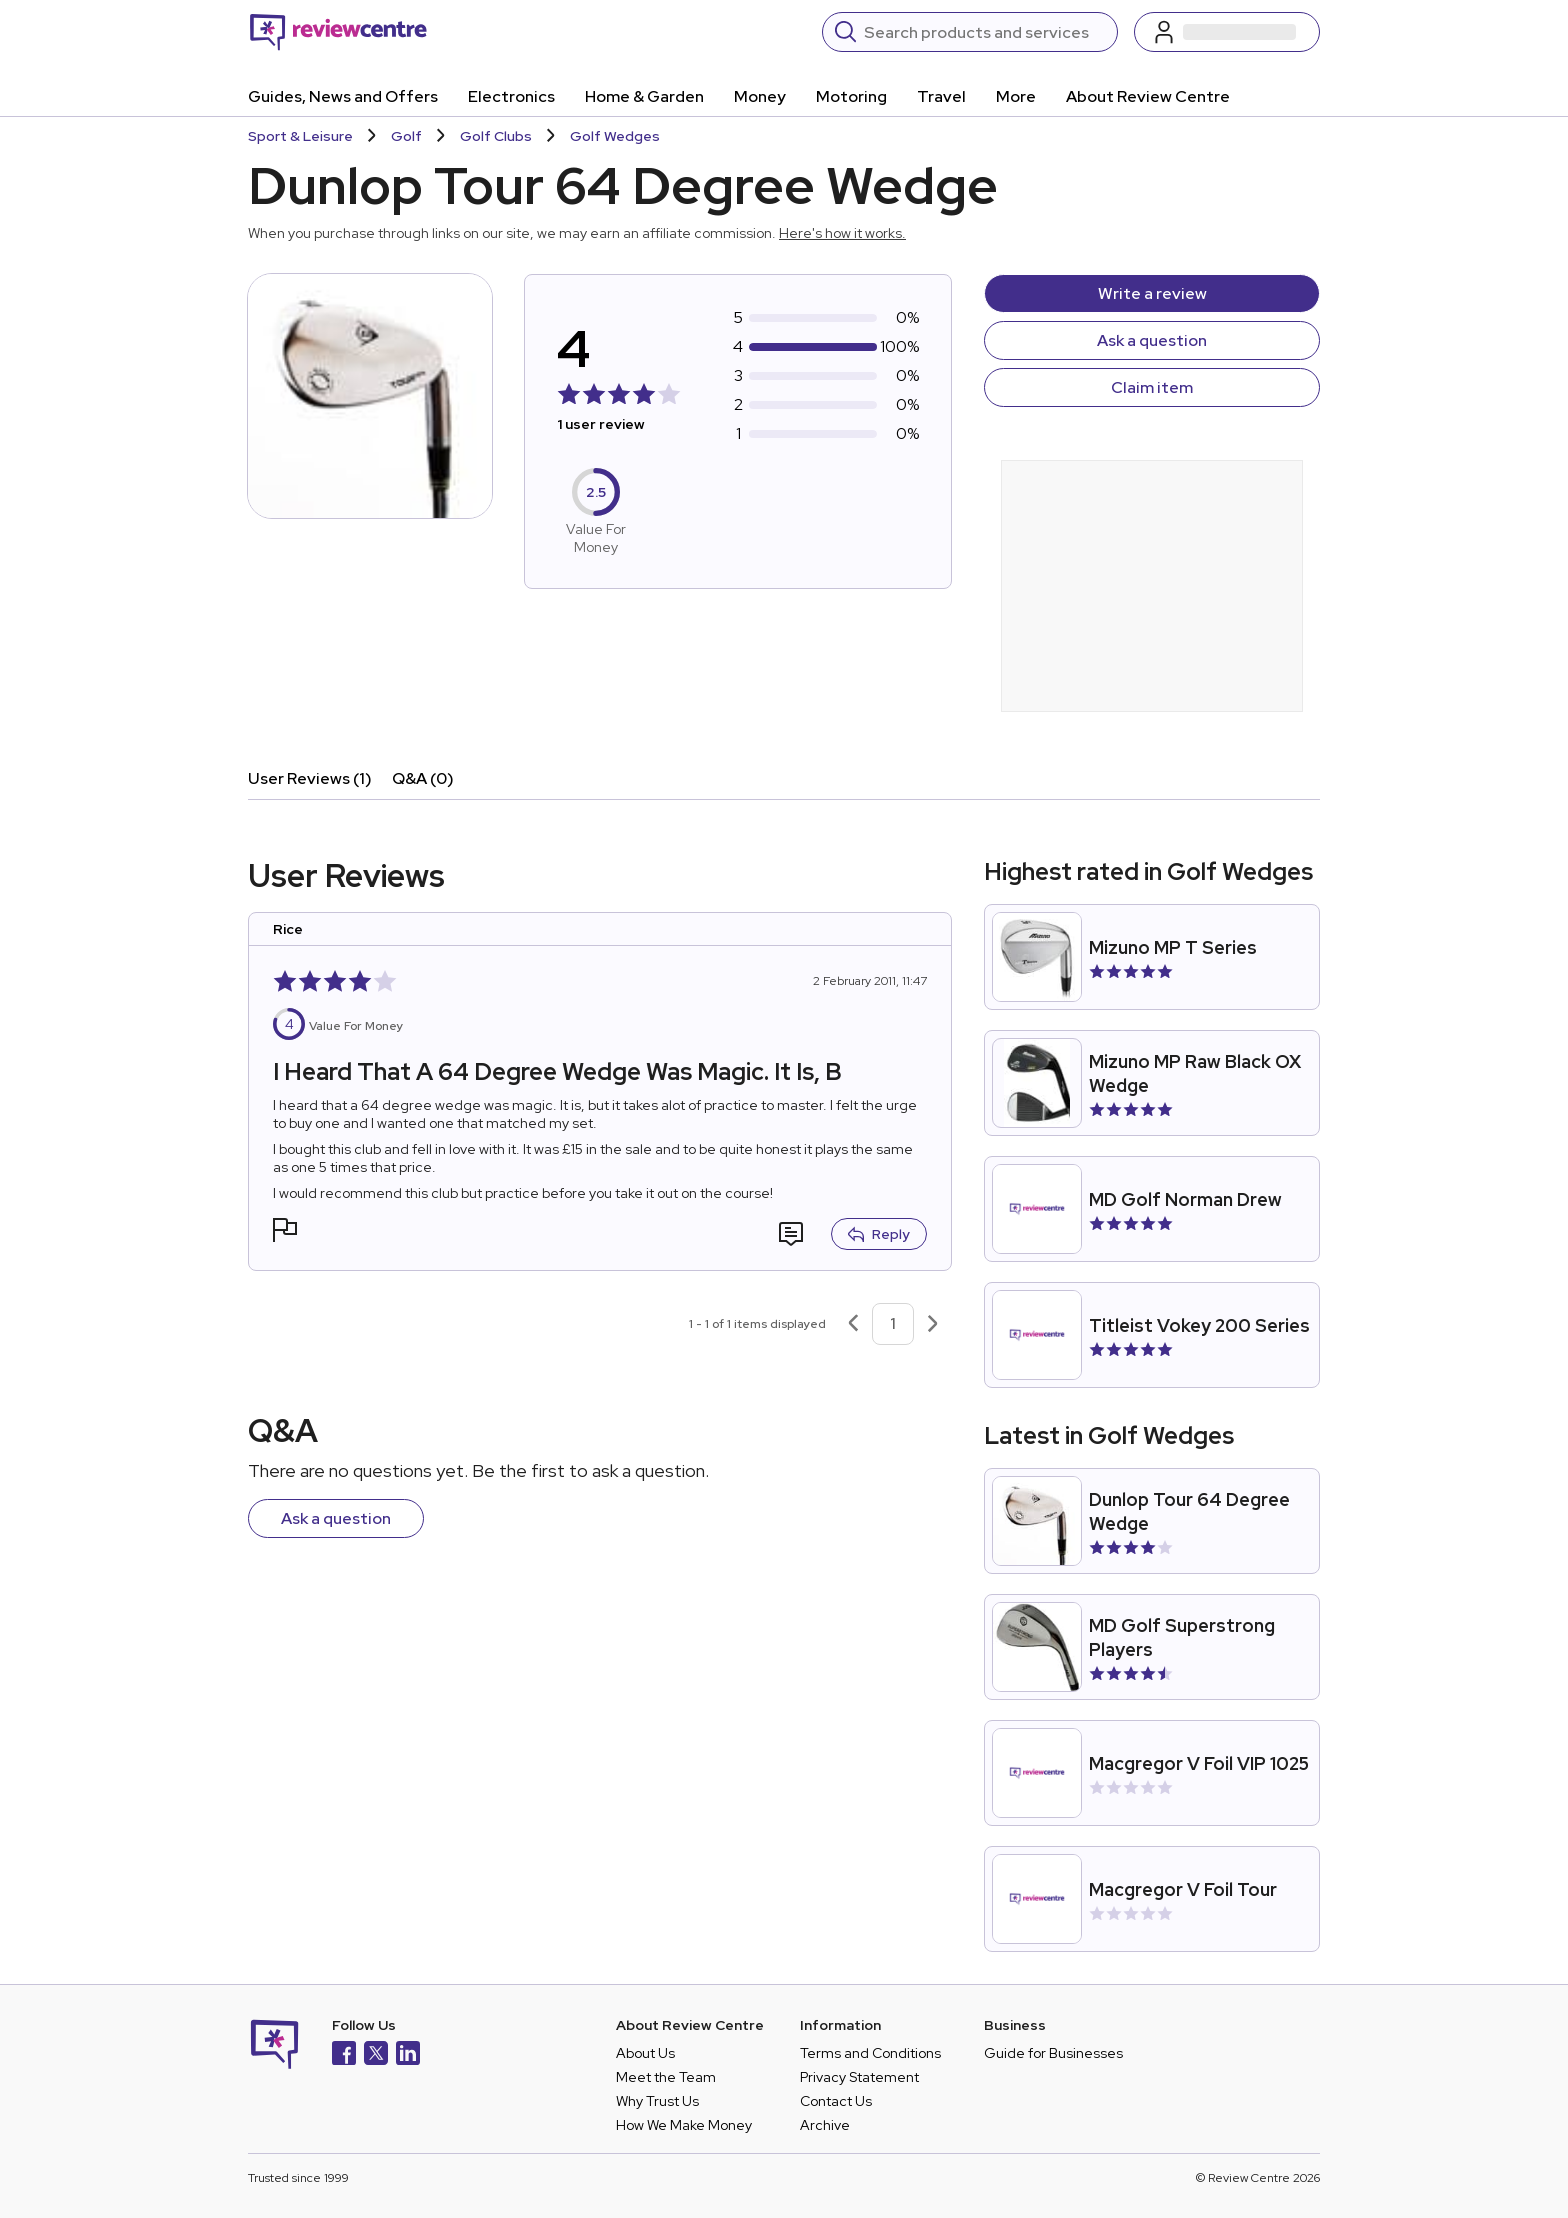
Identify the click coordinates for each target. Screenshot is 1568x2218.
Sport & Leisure (300, 136)
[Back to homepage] (338, 32)
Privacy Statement (859, 2077)
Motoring (851, 96)
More (1016, 96)
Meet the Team (666, 2077)
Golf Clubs (496, 136)
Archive (825, 2125)
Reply (879, 1234)
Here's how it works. (842, 233)
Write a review (1152, 293)
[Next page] (933, 1324)
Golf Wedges (615, 136)
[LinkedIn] (408, 2055)
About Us (645, 2053)
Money (760, 96)
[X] (376, 2055)
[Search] (984, 32)
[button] (285, 1232)
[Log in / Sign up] (1227, 32)
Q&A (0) (423, 778)
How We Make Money (684, 2125)
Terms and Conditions (870, 2053)
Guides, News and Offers (343, 96)
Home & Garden (644, 96)
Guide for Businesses (1053, 2053)
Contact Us (836, 2101)
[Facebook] (344, 2055)
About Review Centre (1148, 96)
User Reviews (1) (310, 778)
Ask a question (1152, 340)
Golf (406, 136)
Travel (941, 96)
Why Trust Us (657, 2101)
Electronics (511, 96)
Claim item (1152, 387)
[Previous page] (853, 1324)
